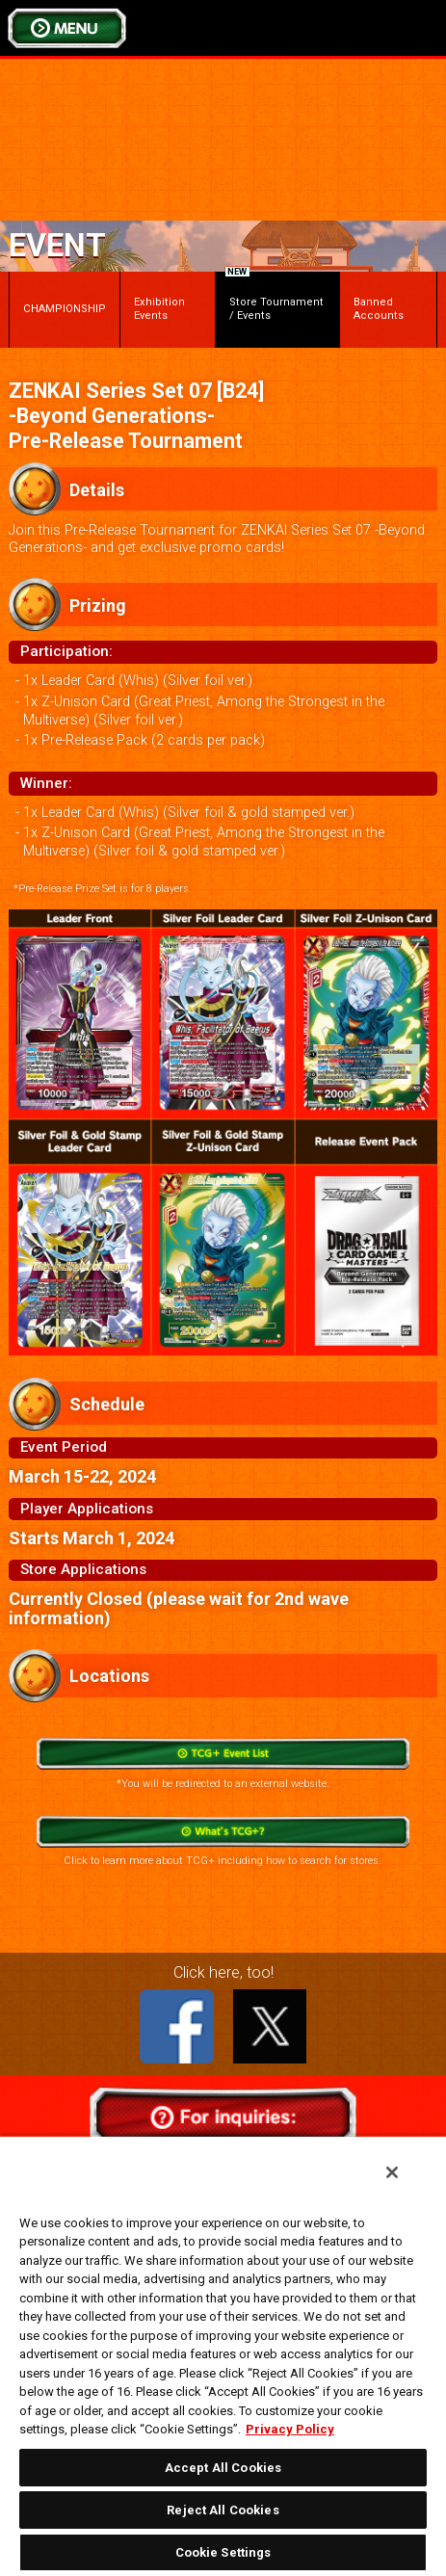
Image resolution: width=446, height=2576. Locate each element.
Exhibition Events (159, 309)
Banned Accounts (379, 309)
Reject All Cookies (222, 2510)
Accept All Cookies (223, 2467)
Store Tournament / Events (274, 297)
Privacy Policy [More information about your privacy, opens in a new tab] (290, 2429)
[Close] (392, 2172)
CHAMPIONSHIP (64, 308)
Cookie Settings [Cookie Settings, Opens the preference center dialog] (223, 2552)
